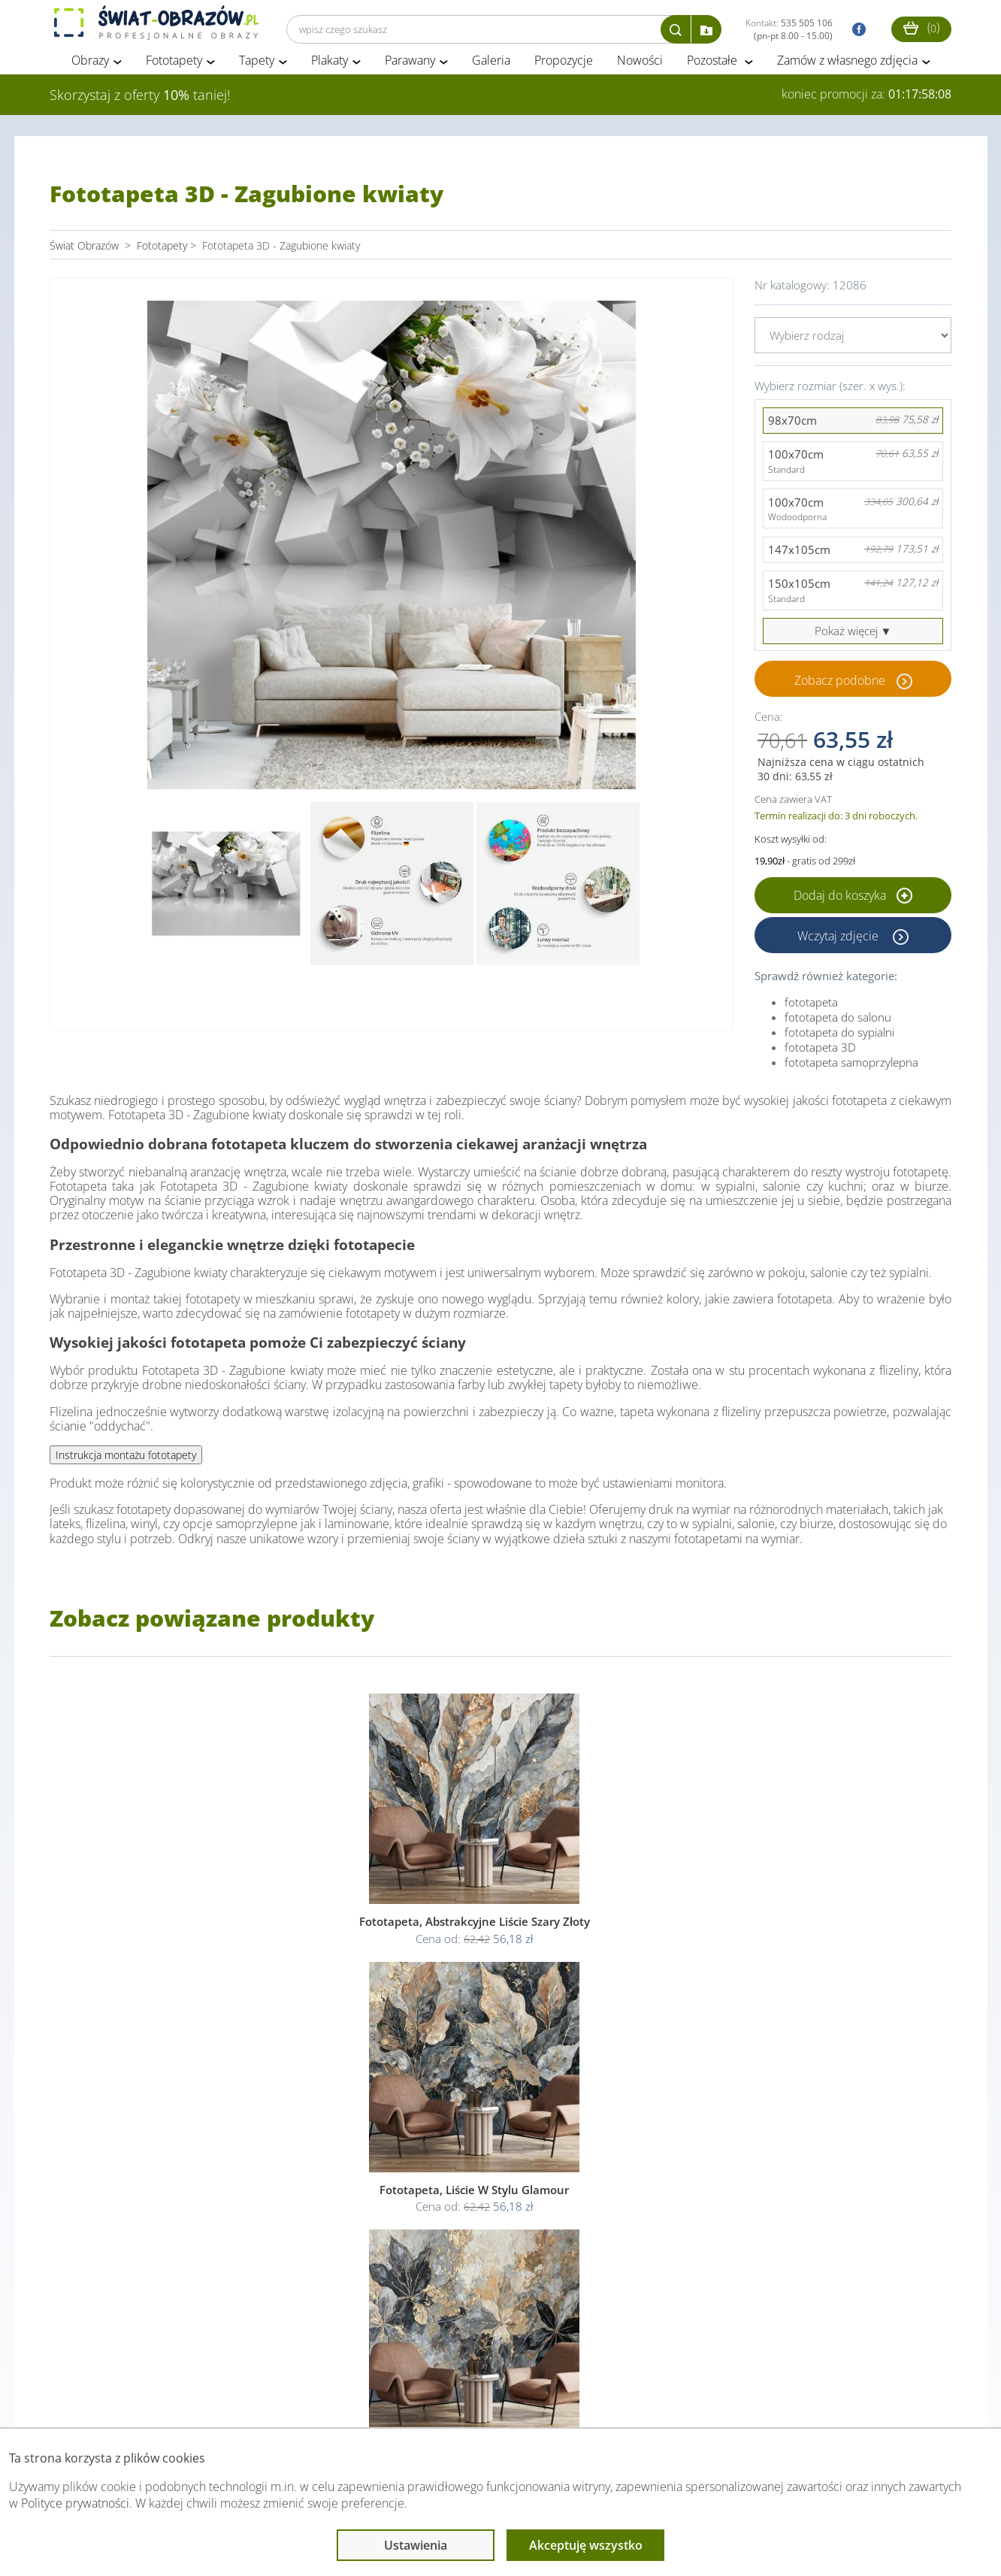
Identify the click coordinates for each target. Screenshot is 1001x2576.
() (921, 27)
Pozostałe (713, 73)
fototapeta (811, 1015)
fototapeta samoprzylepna (851, 1075)
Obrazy (90, 73)
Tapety (256, 73)
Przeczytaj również (418, 2398)
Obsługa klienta (101, 2398)
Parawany (410, 73)
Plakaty (329, 73)
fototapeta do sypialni (839, 1045)
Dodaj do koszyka (853, 909)
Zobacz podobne (839, 693)
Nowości (640, 73)
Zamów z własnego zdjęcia (847, 73)
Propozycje (563, 73)
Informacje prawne (255, 2398)
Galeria (491, 73)
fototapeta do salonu (838, 1030)
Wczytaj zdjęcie (839, 948)
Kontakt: (789, 29)
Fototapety (174, 73)
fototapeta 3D (820, 1060)
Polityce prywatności (75, 2503)
